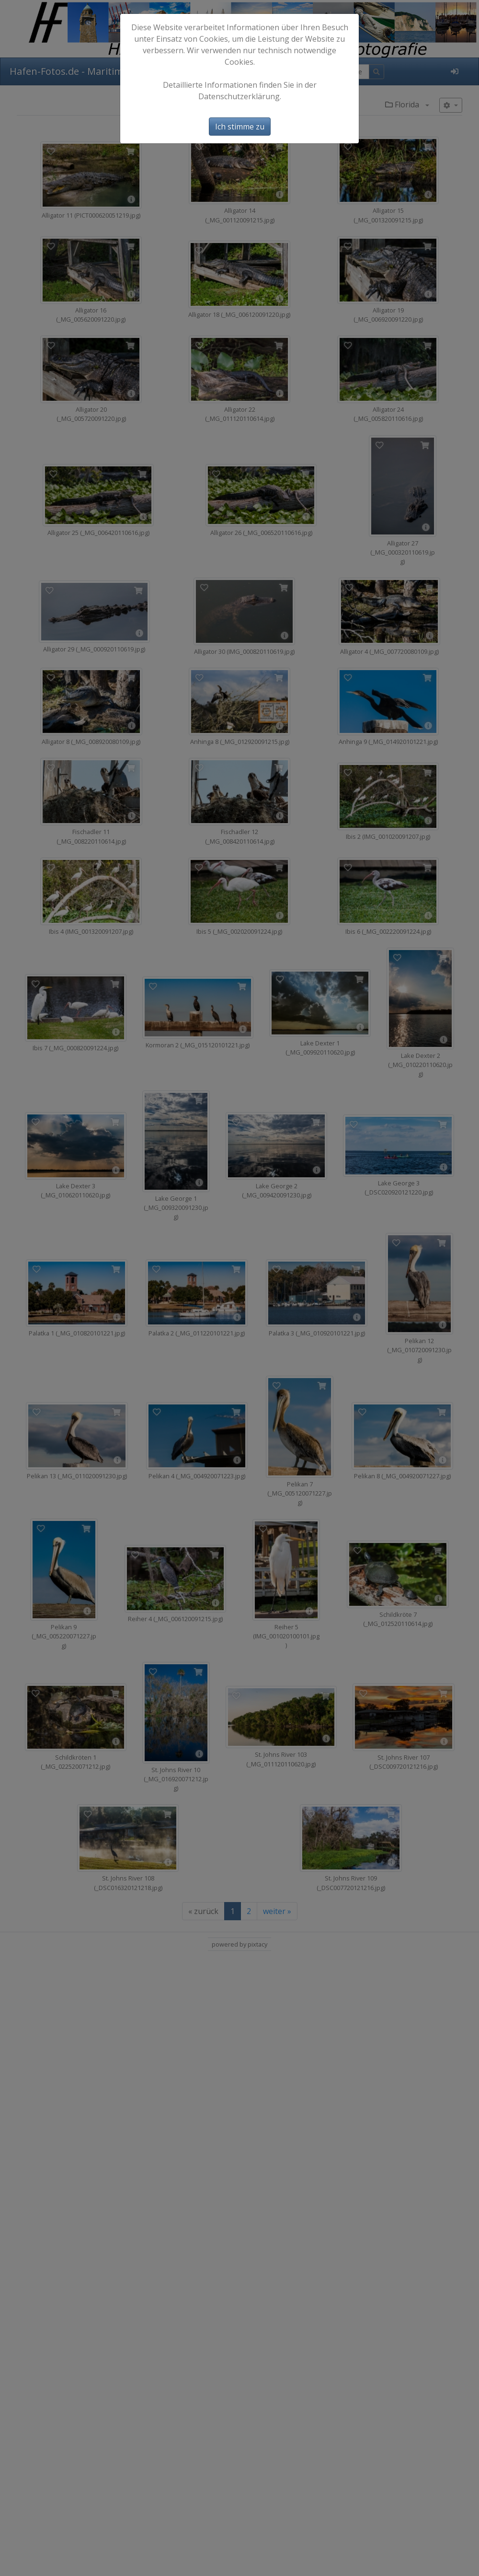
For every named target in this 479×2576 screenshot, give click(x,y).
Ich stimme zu (239, 126)
